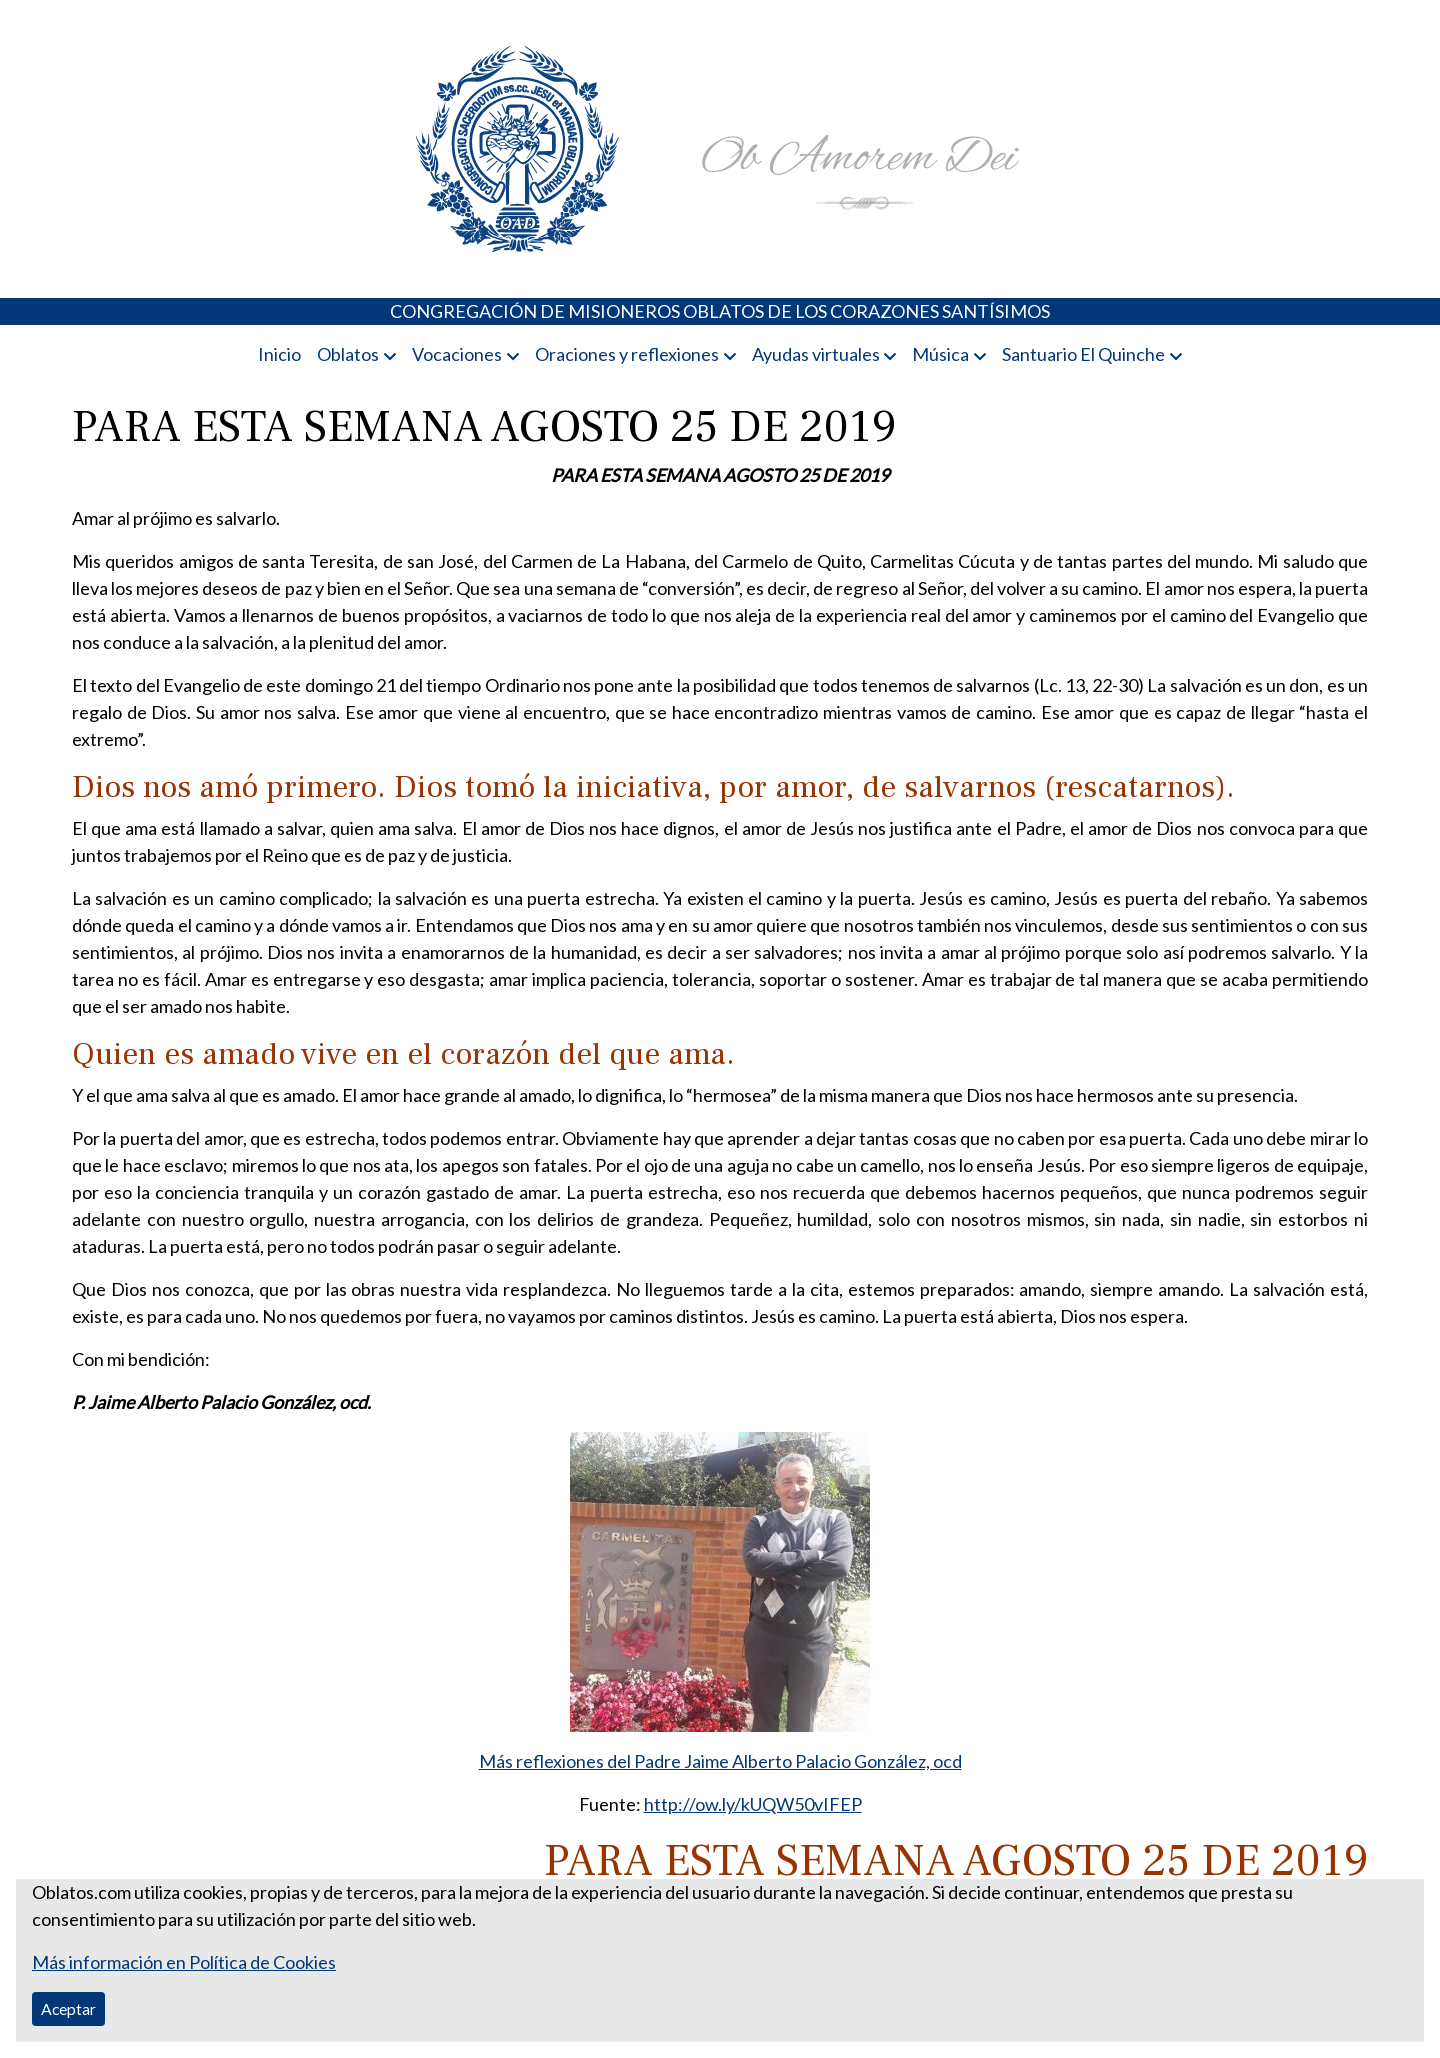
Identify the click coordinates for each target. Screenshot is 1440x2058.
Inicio (279, 354)
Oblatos (348, 354)
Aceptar (68, 2008)
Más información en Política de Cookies (184, 1962)
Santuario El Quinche (1083, 354)
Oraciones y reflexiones (627, 354)
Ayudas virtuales (816, 354)
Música (940, 354)
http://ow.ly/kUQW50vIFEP (753, 1804)
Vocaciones (457, 354)
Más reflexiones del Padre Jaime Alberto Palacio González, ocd (720, 1761)
